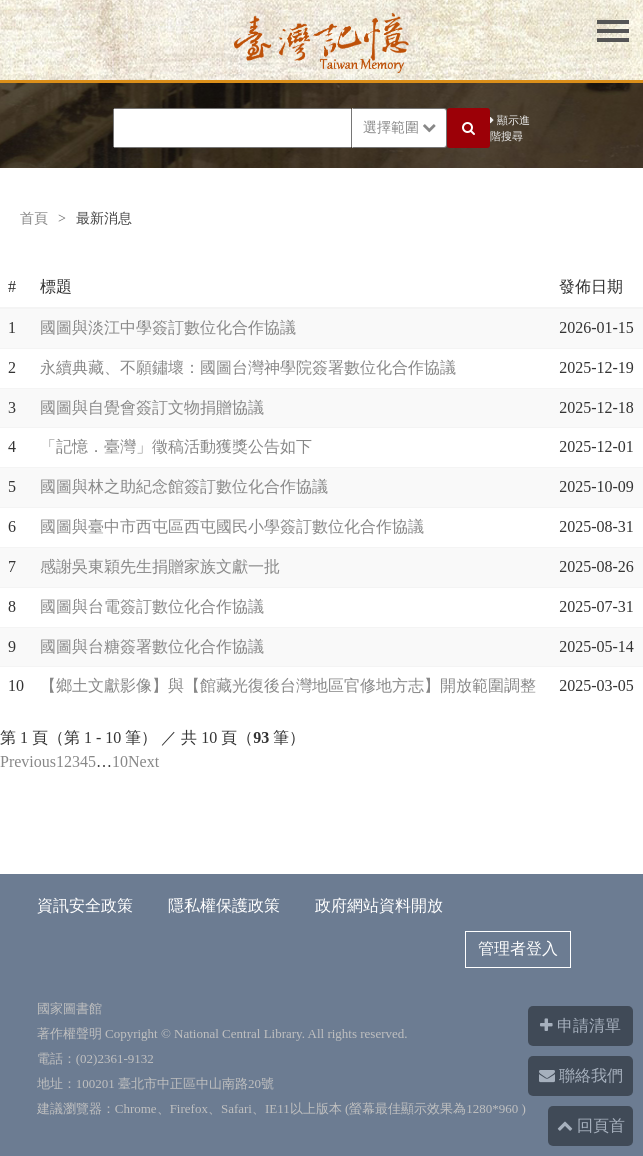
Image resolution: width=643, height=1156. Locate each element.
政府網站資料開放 (379, 905)
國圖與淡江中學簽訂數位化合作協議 (168, 327)
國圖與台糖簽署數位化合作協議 (152, 646)
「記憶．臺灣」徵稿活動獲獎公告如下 (176, 446)
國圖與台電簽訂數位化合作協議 (152, 606)
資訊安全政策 (85, 905)
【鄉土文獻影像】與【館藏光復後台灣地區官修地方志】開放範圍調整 (288, 685)
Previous (28, 761)
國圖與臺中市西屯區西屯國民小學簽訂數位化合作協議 (232, 526)
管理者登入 (518, 948)
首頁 (34, 218)
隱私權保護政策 (224, 905)
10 (120, 761)
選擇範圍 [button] (400, 127)
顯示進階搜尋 (510, 128)
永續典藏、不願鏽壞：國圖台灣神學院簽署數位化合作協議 (248, 367)
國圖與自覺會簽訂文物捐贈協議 (152, 407)
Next (143, 761)
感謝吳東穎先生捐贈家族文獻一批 (160, 566)
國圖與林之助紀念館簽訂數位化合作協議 (184, 486)
